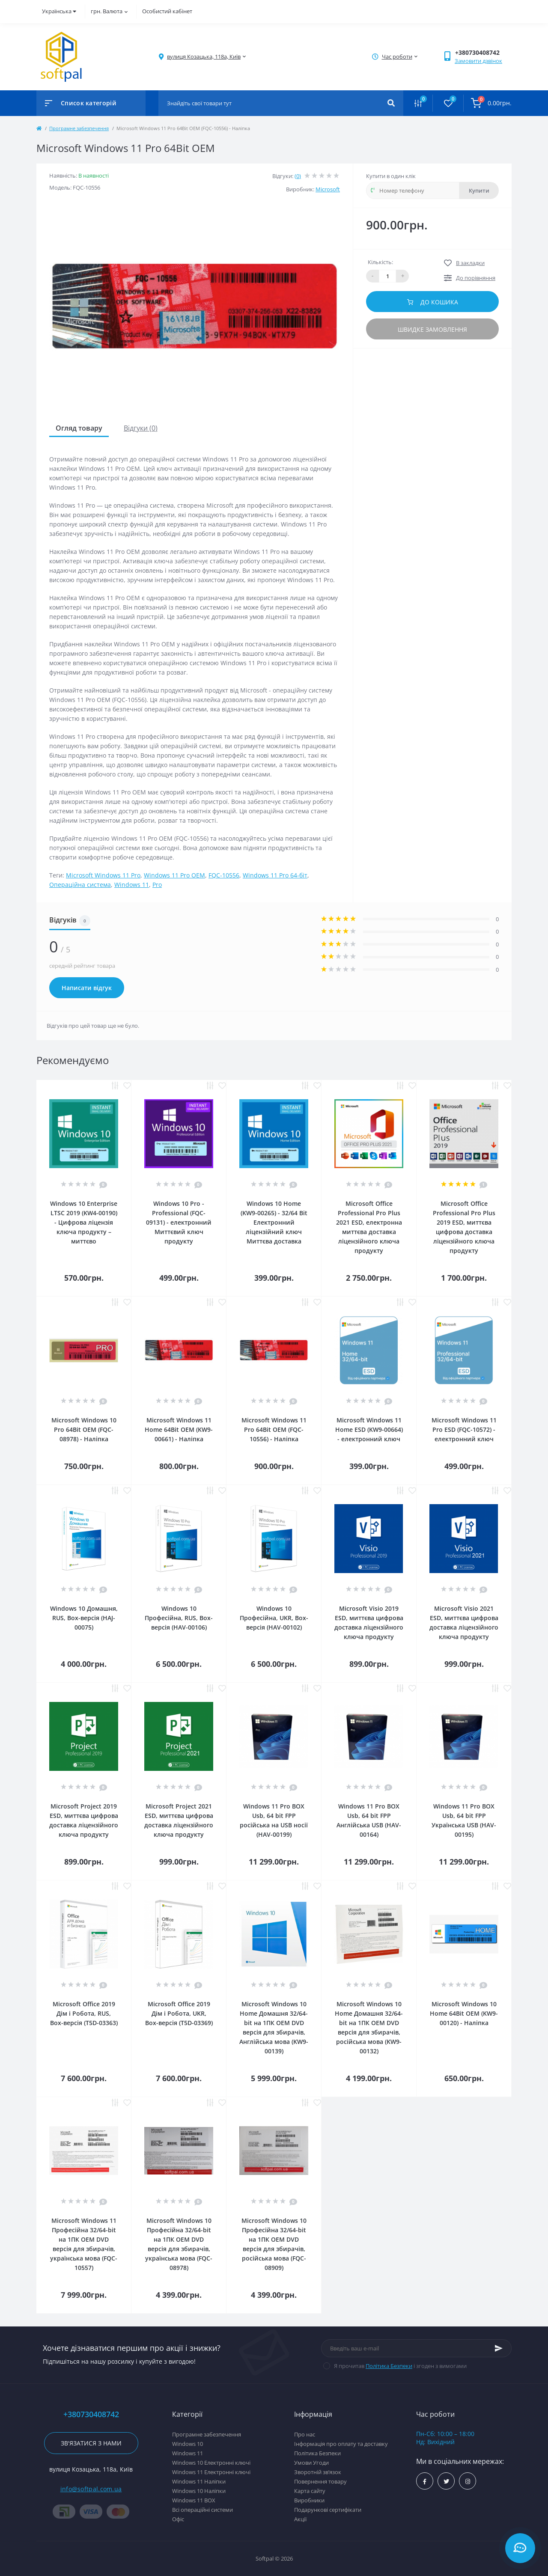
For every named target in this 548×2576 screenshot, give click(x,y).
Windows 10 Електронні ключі (211, 2462)
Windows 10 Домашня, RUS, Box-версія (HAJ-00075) (84, 1617)
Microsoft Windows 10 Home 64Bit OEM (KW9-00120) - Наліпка (464, 2013)
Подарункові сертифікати (327, 2510)
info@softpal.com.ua (91, 2489)
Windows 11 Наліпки (199, 2481)
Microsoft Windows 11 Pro (103, 875)
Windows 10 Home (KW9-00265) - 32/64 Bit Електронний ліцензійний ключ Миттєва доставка (274, 1222)
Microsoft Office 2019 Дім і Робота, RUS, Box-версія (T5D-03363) (84, 2013)
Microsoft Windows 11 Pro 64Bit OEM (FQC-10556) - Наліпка (274, 1429)
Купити (479, 190)
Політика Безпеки (389, 2366)
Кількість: (380, 262)
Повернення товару (320, 2481)
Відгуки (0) (141, 428)
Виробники (309, 2500)
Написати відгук (87, 988)
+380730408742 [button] (91, 2414)
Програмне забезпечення (79, 128)
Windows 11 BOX (193, 2500)
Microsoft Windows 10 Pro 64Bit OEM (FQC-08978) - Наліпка (83, 1429)
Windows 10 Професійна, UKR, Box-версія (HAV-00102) (274, 1617)
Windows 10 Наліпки (199, 2491)
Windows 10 (187, 2444)
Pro (157, 884)
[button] (203, 56)
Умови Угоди (311, 2462)
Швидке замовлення (432, 329)
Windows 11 (131, 884)
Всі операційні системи (202, 2510)
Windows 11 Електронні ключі (211, 2472)
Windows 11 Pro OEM (174, 875)
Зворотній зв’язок (317, 2472)
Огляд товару (79, 428)
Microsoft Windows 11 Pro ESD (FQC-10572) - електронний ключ (464, 1429)
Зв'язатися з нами (91, 2443)
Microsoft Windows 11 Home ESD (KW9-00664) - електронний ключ (369, 1429)
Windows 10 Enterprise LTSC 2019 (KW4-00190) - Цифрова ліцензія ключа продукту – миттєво (83, 1222)
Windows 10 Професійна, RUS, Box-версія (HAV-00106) (179, 1617)
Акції (300, 2519)
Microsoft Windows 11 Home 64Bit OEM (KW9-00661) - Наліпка (179, 1429)
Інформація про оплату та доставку (341, 2444)
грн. (109, 11)
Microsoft (328, 189)
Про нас (304, 2434)
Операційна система (80, 884)
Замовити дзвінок (478, 61)
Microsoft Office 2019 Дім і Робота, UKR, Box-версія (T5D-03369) (179, 2013)
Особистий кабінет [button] (167, 11)
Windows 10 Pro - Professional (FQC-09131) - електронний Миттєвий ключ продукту (178, 1222)
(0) (298, 176)
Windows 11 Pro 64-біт (275, 875)
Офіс (178, 2519)
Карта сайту (309, 2491)
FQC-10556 (223, 875)
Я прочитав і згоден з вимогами (400, 2365)
